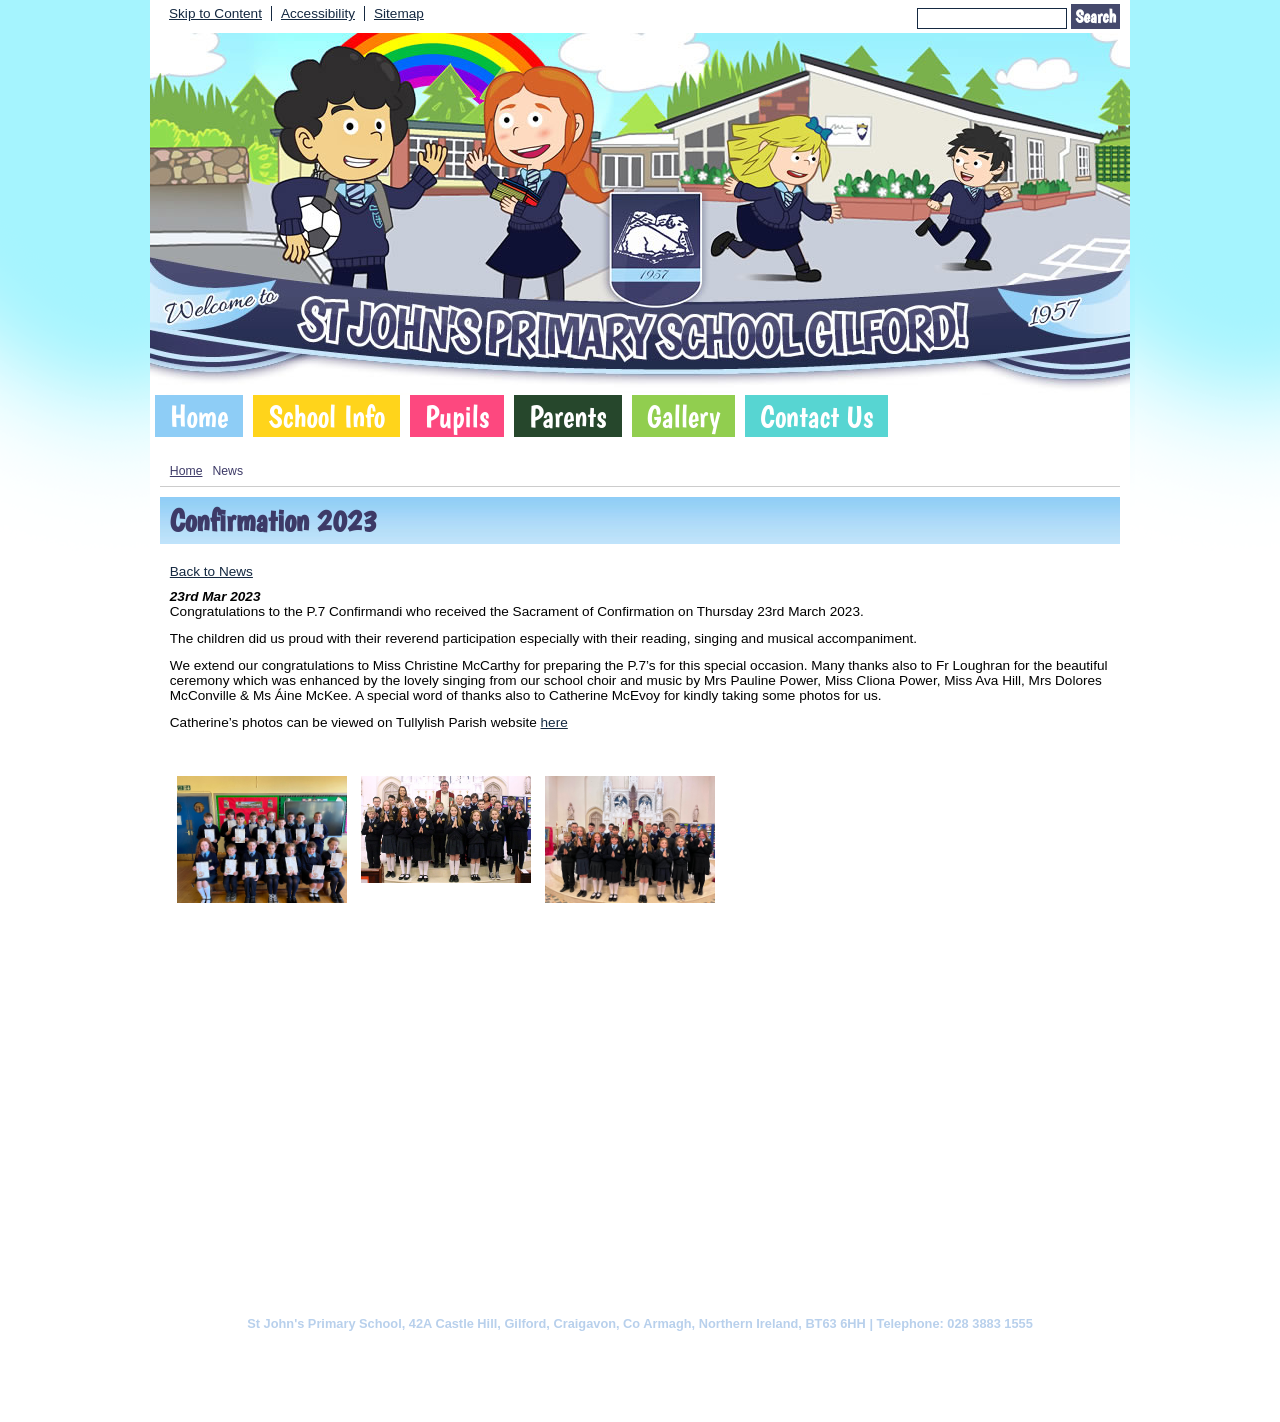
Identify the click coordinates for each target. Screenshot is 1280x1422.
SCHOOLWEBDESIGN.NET (661, 1388)
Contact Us (816, 416)
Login (767, 1388)
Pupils (457, 416)
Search (1095, 16)
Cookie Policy (440, 1353)
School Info (326, 416)
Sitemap (399, 13)
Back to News (211, 571)
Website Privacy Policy (557, 1353)
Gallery (684, 416)
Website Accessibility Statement (727, 1353)
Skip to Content (215, 13)
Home (199, 416)
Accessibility (318, 13)
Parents (567, 416)
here (554, 722)
